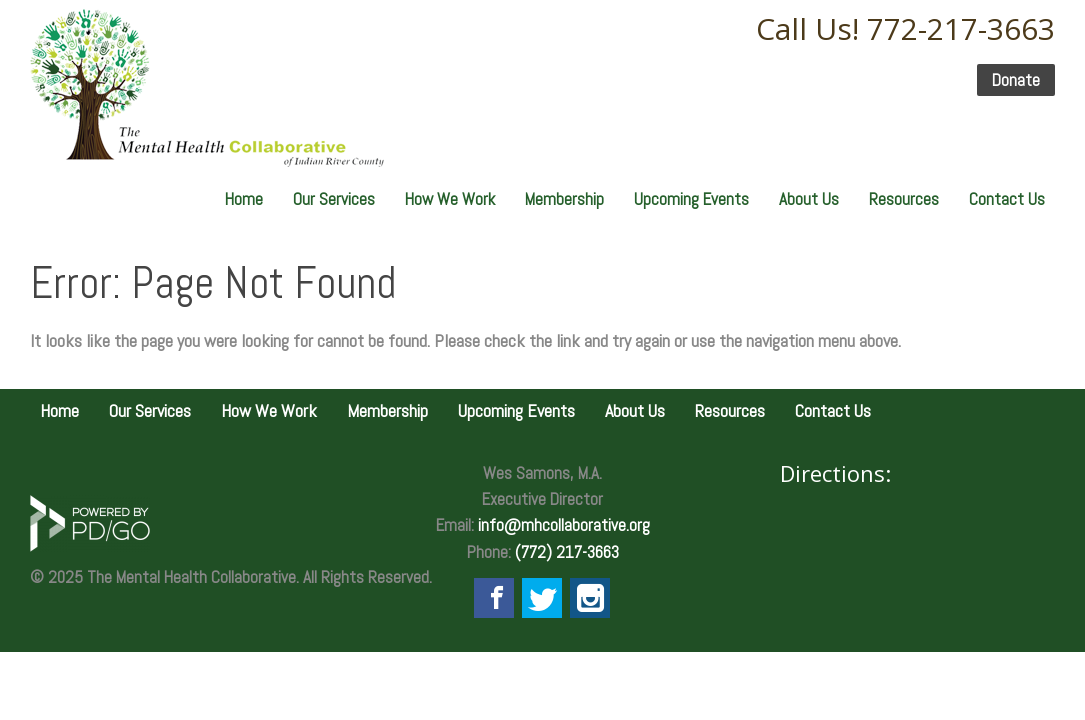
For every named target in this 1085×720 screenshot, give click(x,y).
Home (244, 199)
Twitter (542, 598)
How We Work (450, 199)
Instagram (590, 598)
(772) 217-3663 (567, 552)
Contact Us (1007, 199)
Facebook (494, 598)
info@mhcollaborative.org (564, 525)
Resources (904, 199)
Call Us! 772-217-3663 (905, 28)
